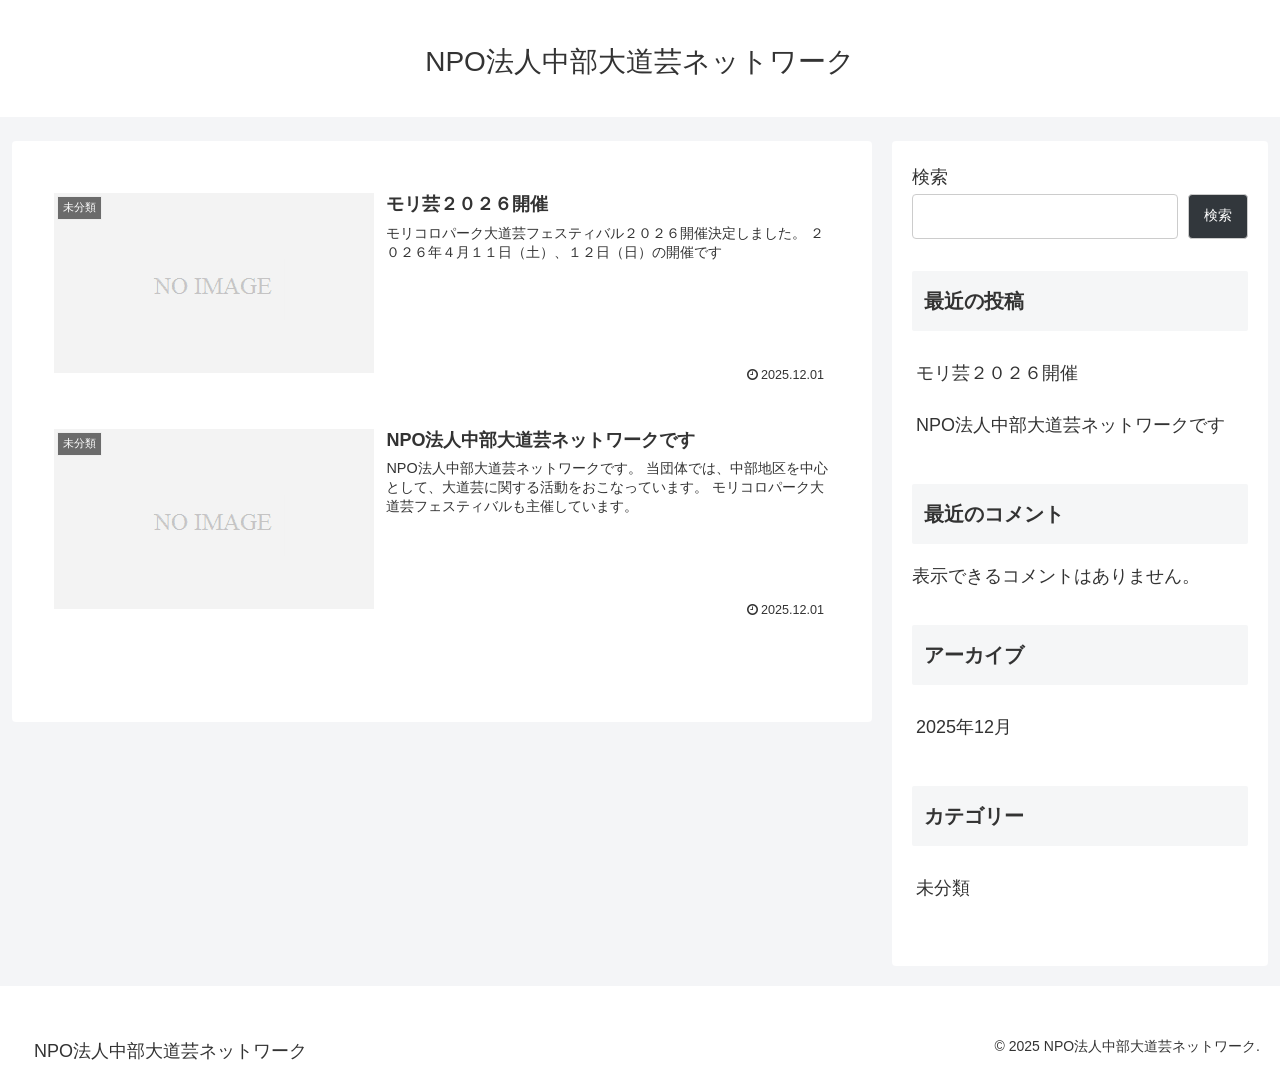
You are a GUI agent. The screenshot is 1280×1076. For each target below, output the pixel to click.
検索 (930, 177)
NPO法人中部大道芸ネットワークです (1070, 425)
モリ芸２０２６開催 (997, 373)
